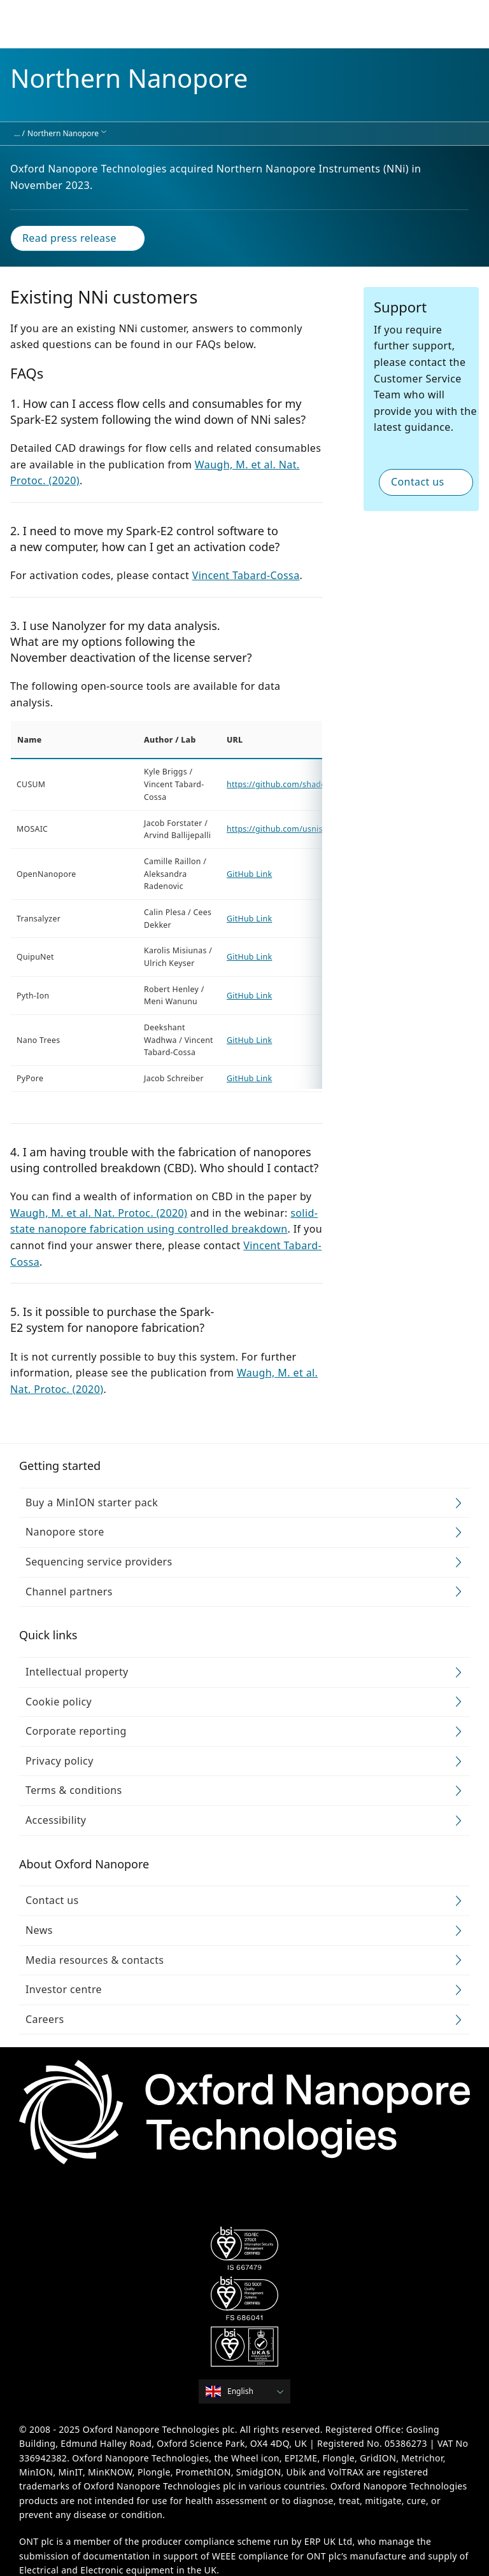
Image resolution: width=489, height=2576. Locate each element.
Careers (44, 2019)
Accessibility (55, 1820)
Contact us (426, 482)
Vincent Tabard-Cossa (246, 575)
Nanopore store (64, 1532)
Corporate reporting (76, 1732)
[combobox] (248, 2391)
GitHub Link (249, 874)
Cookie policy (58, 1702)
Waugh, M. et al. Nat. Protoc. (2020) (98, 1213)
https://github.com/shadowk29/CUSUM (302, 784)
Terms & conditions (73, 1791)
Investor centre (63, 1989)
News (39, 1930)
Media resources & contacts (94, 1960)
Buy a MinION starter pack (91, 1502)
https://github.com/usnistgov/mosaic (298, 828)
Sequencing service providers (99, 1562)
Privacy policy (59, 1761)
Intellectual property (77, 1672)
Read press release (77, 238)
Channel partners (69, 1592)
